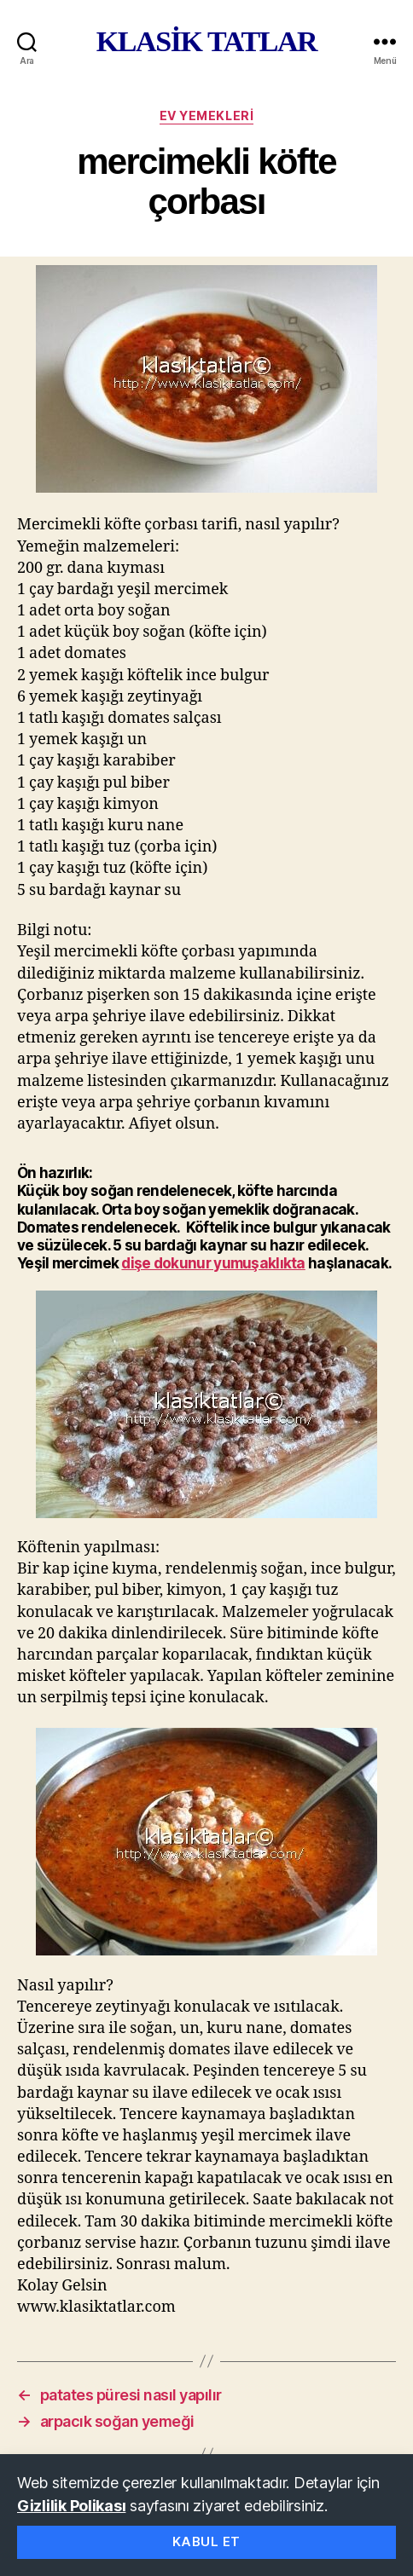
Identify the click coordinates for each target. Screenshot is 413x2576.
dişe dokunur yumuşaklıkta (213, 1263)
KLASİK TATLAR (206, 41)
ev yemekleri (206, 115)
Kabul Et (206, 2541)
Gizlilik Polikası (71, 2506)
